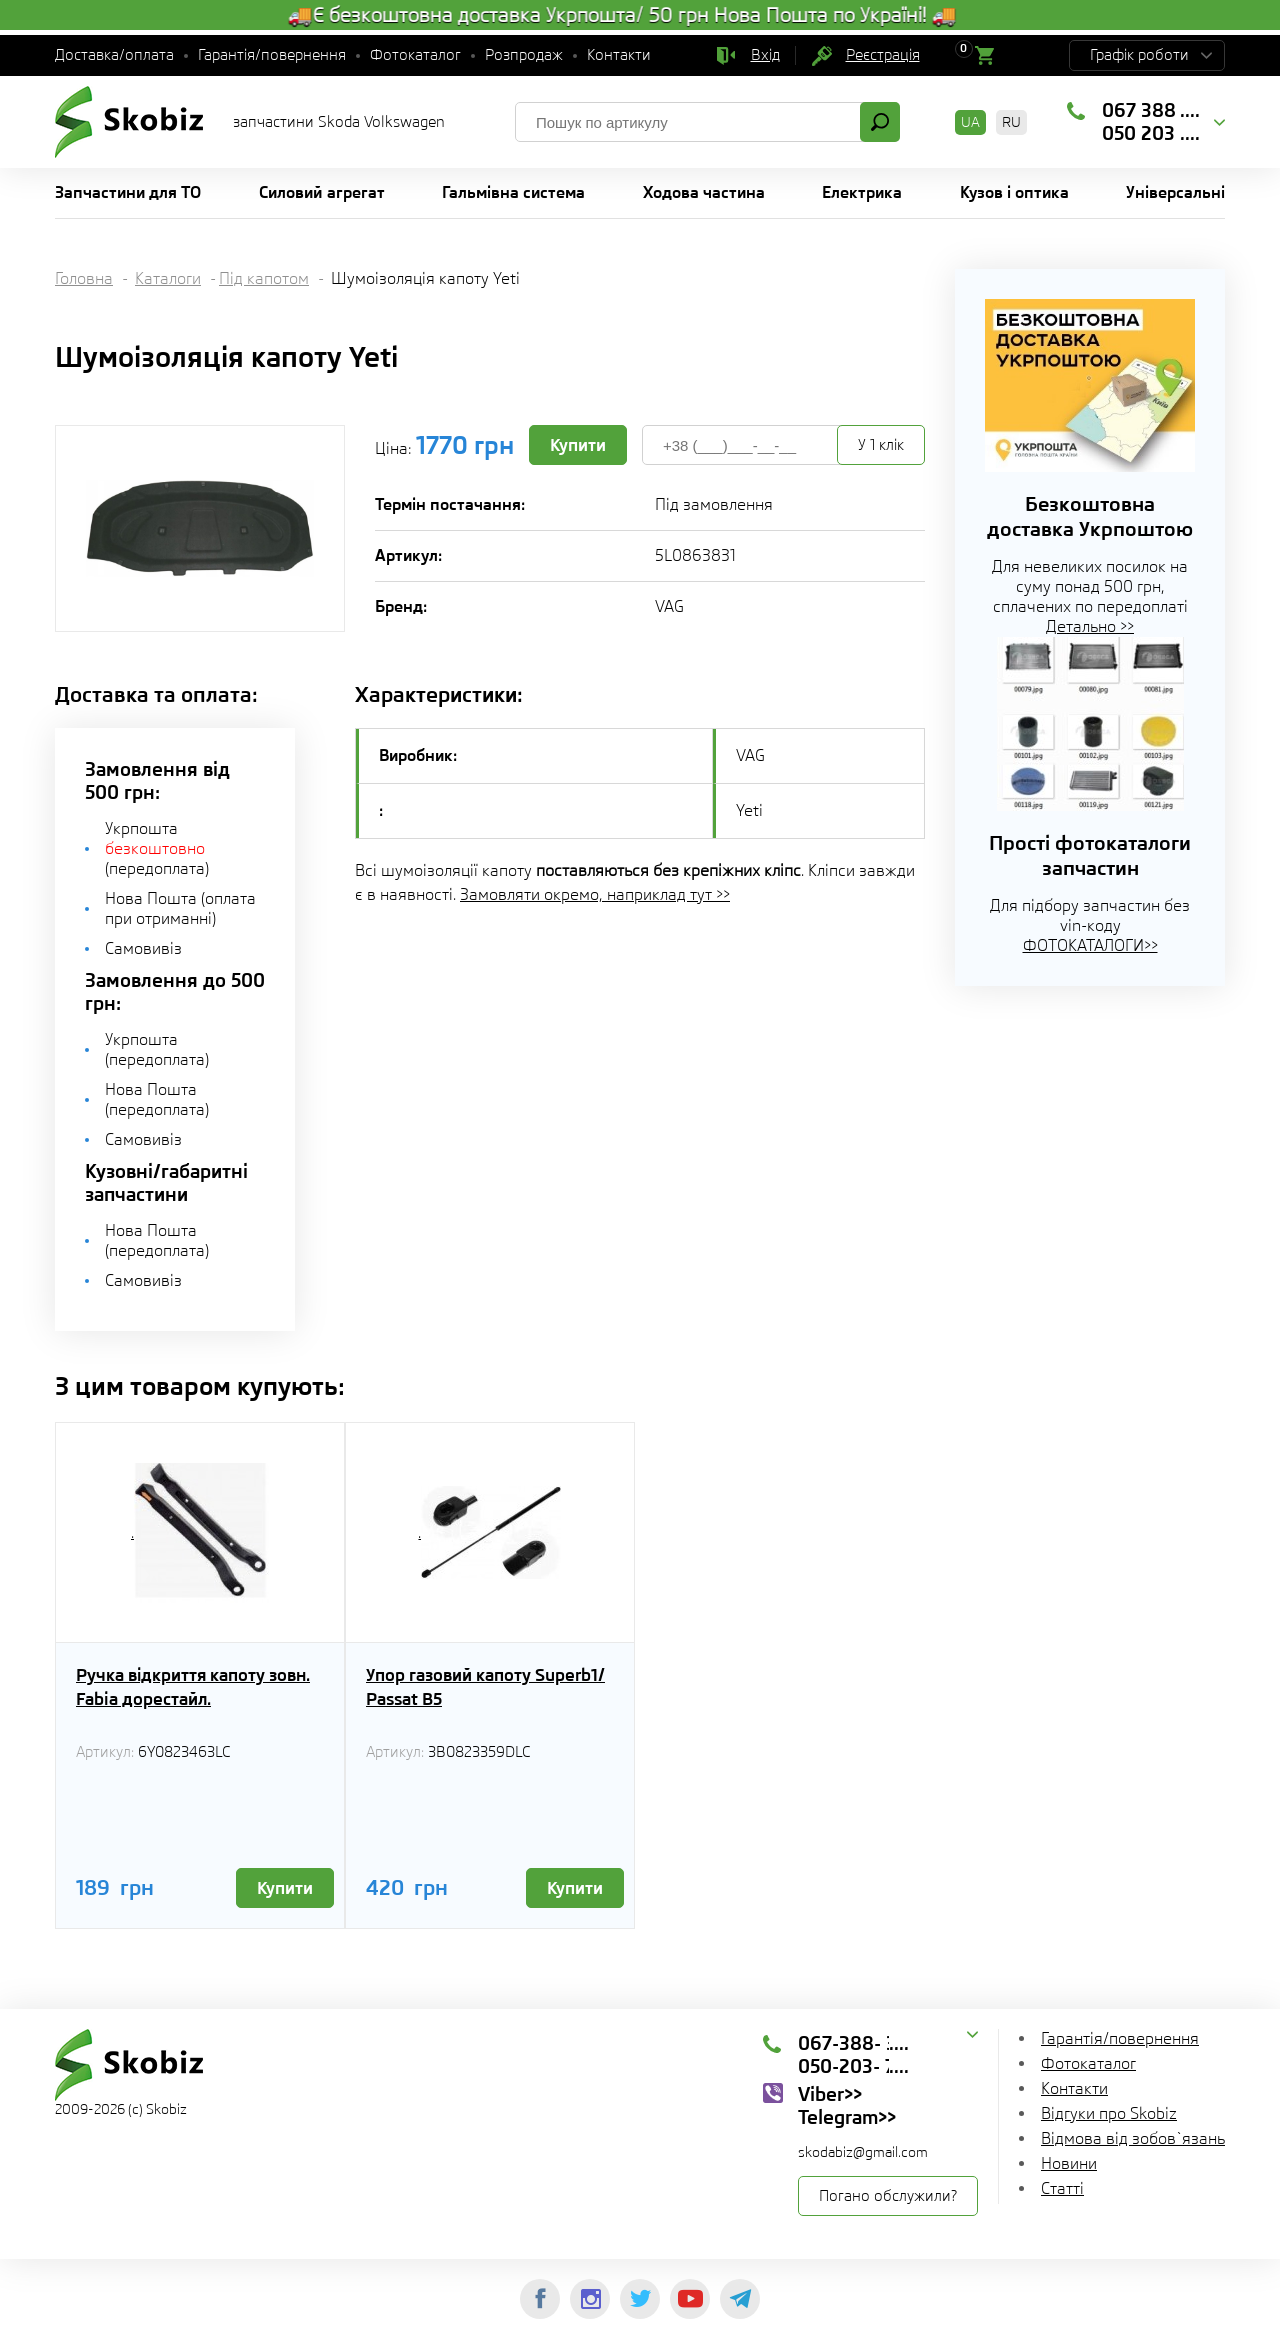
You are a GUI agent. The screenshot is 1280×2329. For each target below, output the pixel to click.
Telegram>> (847, 2117)
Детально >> (1090, 626)
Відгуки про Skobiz (1109, 2113)
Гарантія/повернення (272, 55)
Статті (1062, 2188)
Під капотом (264, 278)
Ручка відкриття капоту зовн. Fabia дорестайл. (193, 1687)
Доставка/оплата (114, 55)
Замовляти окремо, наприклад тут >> (595, 894)
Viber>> (830, 2094)
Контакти (619, 55)
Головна (84, 278)
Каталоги (168, 278)
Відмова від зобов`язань (1133, 2138)
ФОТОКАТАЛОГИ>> (1090, 945)
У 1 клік (881, 445)
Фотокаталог (415, 55)
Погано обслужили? (888, 2196)
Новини (1069, 2163)
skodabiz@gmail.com (863, 2152)
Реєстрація (883, 55)
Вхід (765, 55)
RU (1011, 122)
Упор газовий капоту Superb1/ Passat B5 (485, 1687)
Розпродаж (524, 55)
